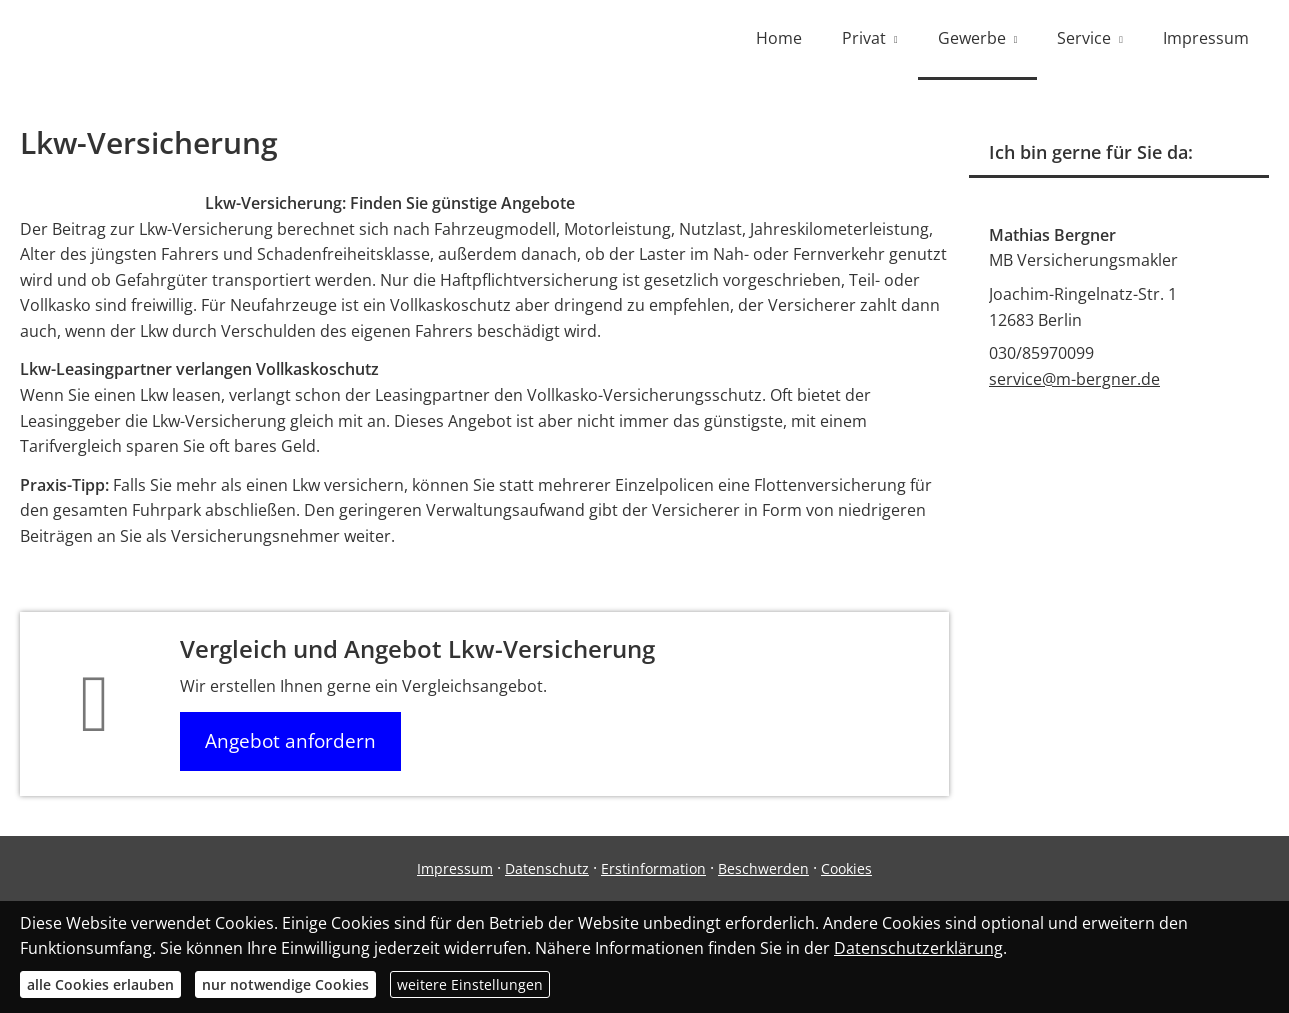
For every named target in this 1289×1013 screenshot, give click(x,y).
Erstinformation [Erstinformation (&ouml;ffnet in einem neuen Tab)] (653, 868)
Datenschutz (547, 868)
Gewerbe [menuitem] (972, 38)
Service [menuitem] (1084, 38)
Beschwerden (763, 868)
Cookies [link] (846, 868)
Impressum (455, 868)
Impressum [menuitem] (1206, 38)
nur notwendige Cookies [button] (285, 984)
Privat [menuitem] (864, 38)
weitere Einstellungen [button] (470, 984)
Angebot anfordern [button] (290, 741)
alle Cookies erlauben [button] (100, 984)
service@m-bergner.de (1074, 379)
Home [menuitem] (779, 38)
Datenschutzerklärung (918, 948)
